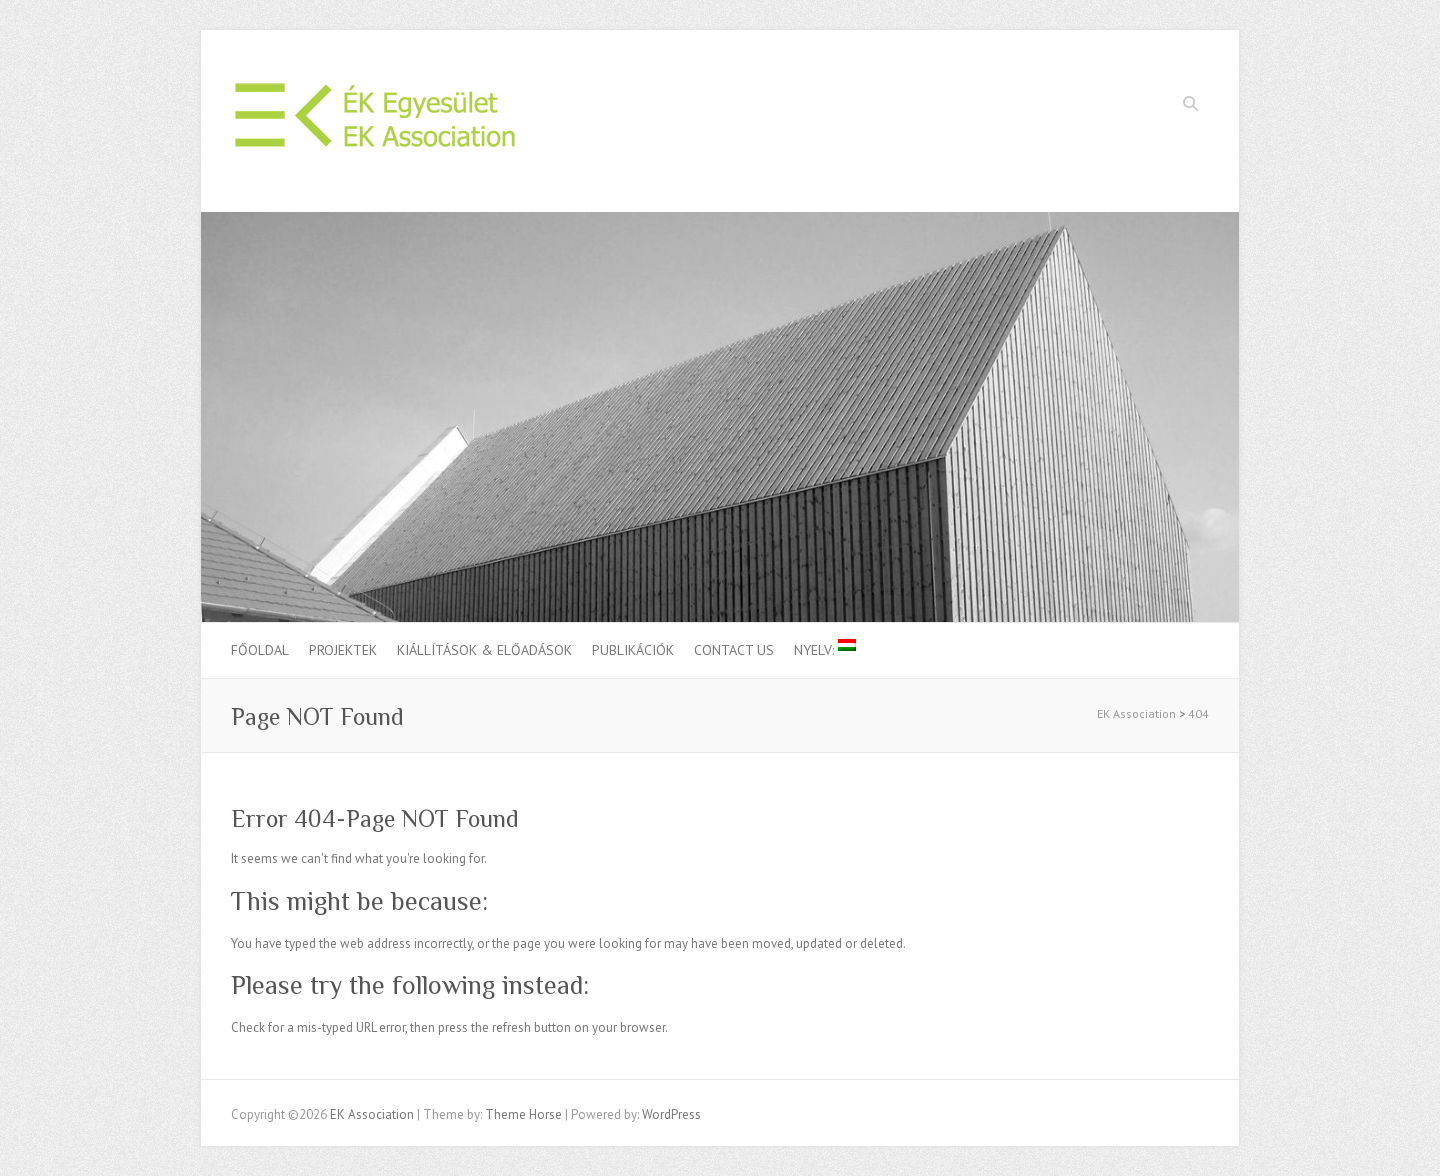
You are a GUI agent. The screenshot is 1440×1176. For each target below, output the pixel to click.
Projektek (343, 650)
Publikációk (633, 650)
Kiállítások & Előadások (484, 650)
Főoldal (260, 650)
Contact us (734, 650)
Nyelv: (825, 649)
